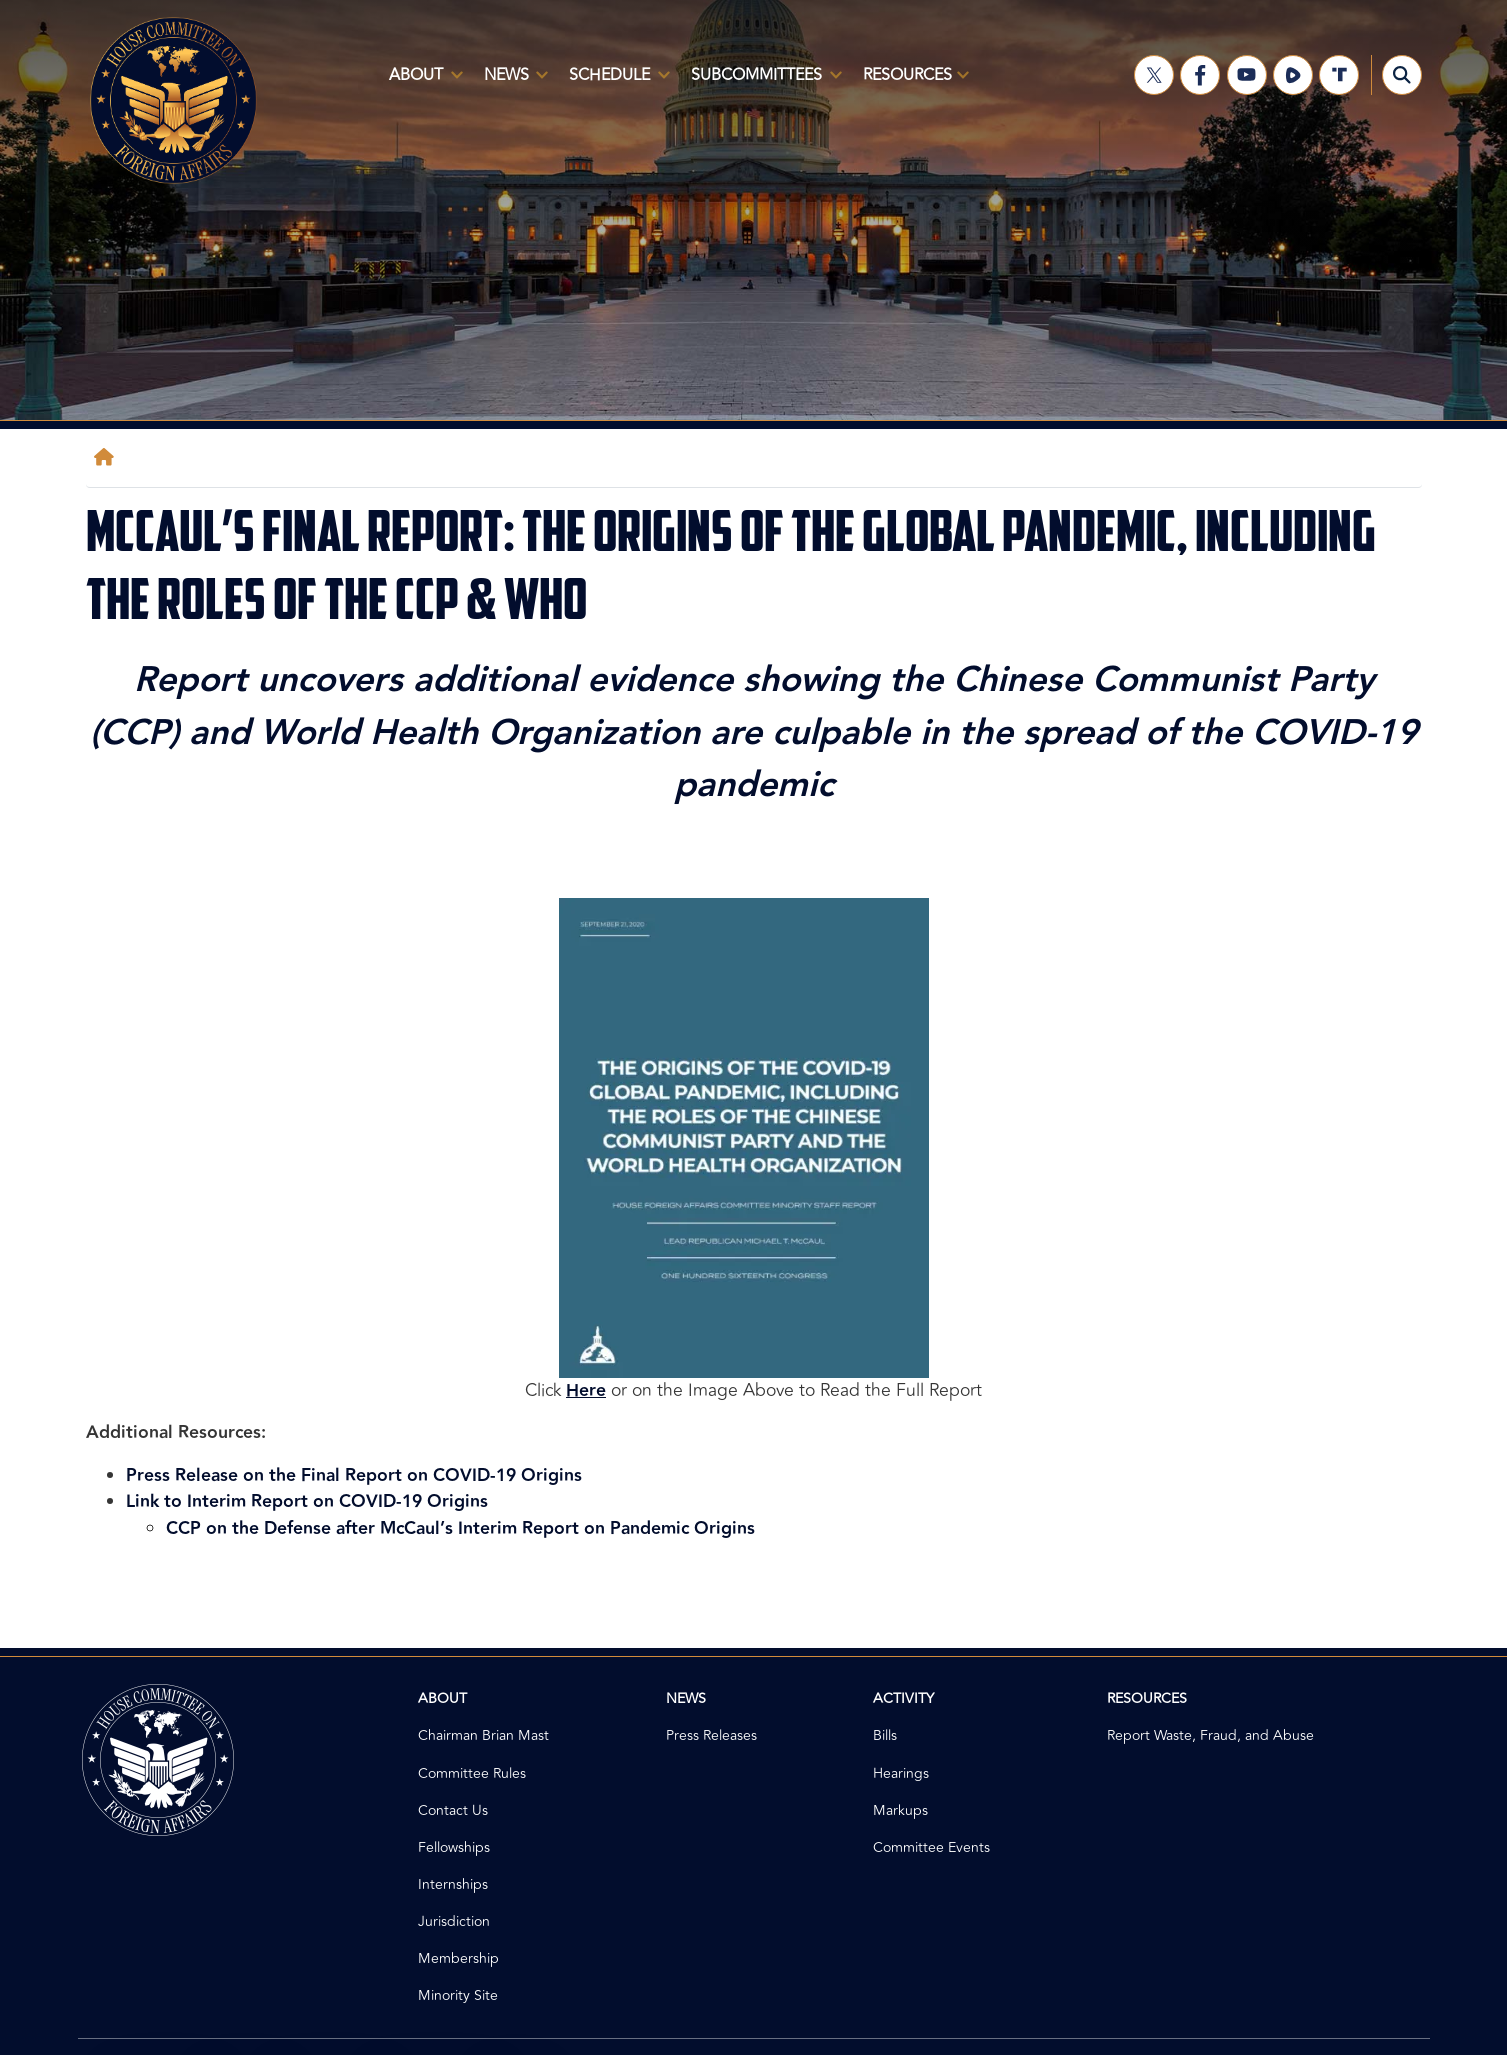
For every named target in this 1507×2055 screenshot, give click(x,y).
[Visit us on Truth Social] (1339, 75)
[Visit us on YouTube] (1247, 75)
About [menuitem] (422, 83)
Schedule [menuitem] (615, 83)
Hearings (901, 1773)
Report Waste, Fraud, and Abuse (1210, 1735)
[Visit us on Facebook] (1200, 75)
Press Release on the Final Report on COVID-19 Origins (354, 1475)
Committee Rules (472, 1773)
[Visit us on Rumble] (1293, 75)
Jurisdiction (454, 1921)
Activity (903, 1698)
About (442, 1698)
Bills (885, 1735)
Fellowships (454, 1847)
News (686, 1698)
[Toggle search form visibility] (1402, 75)
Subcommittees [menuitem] (762, 83)
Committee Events (931, 1847)
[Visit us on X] (1154, 75)
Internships (453, 1884)
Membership (458, 1958)
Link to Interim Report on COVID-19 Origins (307, 1501)
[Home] (108, 457)
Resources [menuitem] (912, 83)
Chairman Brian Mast (483, 1735)
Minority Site (458, 1995)
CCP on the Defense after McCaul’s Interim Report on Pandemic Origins (460, 1528)
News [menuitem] (512, 83)
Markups (900, 1810)
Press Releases (711, 1735)
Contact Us (453, 1810)
